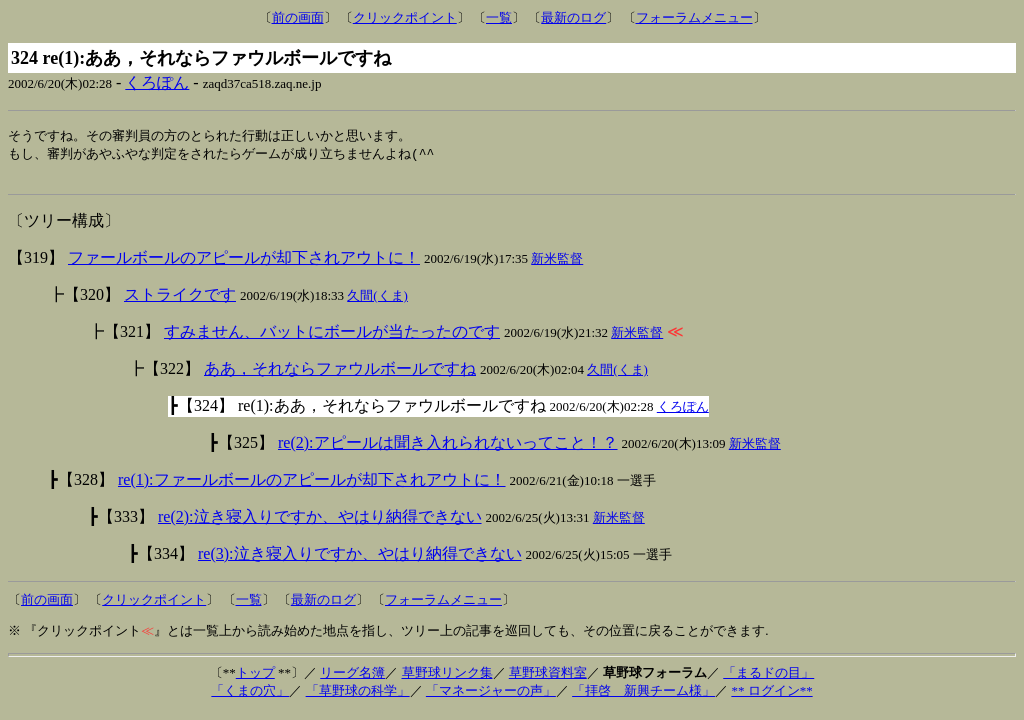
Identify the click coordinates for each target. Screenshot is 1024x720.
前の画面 (298, 17)
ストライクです (180, 299)
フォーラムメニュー (694, 17)
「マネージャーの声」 (491, 695)
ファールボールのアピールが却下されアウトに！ (244, 262)
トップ (255, 677)
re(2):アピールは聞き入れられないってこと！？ (448, 447)
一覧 (499, 17)
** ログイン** (771, 695)
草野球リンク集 (447, 677)
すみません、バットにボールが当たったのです (332, 336)
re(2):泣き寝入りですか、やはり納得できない (320, 521)
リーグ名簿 (352, 677)
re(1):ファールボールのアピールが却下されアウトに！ (312, 484)
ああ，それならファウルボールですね (340, 373)
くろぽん (157, 82)
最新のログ (573, 17)
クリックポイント (405, 17)
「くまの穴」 (250, 695)
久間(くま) (377, 300)
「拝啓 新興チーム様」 (643, 695)
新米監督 (557, 263)
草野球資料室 (548, 677)
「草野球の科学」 (358, 695)
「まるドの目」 (768, 677)
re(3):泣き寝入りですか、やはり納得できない (360, 558)
